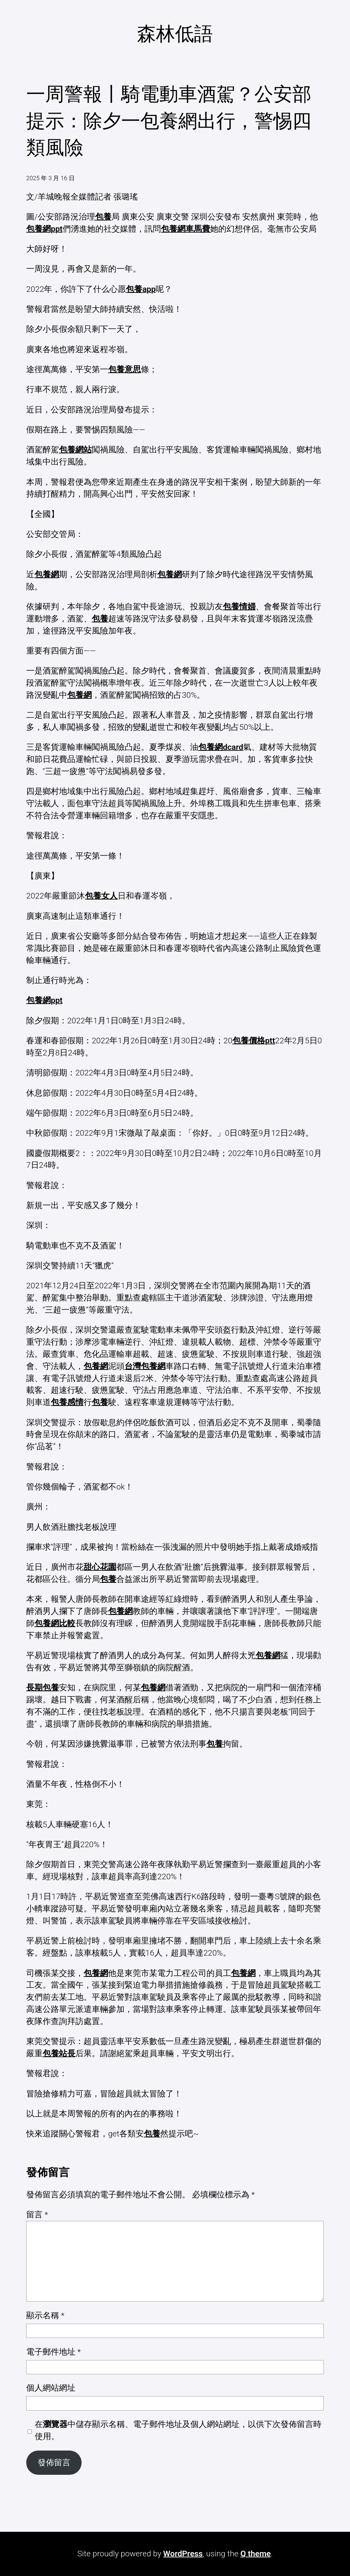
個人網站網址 (50, 2388)
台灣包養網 (145, 1366)
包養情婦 (239, 606)
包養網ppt (44, 229)
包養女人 (101, 895)
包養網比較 (54, 1623)
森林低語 (175, 34)
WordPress (183, 2553)
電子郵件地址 (53, 2352)
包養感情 (67, 1402)
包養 (103, 216)
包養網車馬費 (185, 229)
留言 (37, 2214)
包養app (141, 289)
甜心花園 (100, 1567)
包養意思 (124, 369)
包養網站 (75, 449)
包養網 (46, 574)
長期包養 (42, 1687)
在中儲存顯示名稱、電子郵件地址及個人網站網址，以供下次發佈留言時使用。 (178, 2430)
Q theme (256, 2553)
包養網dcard (220, 747)
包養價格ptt (253, 1040)
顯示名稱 (45, 2315)
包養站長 (59, 2053)
